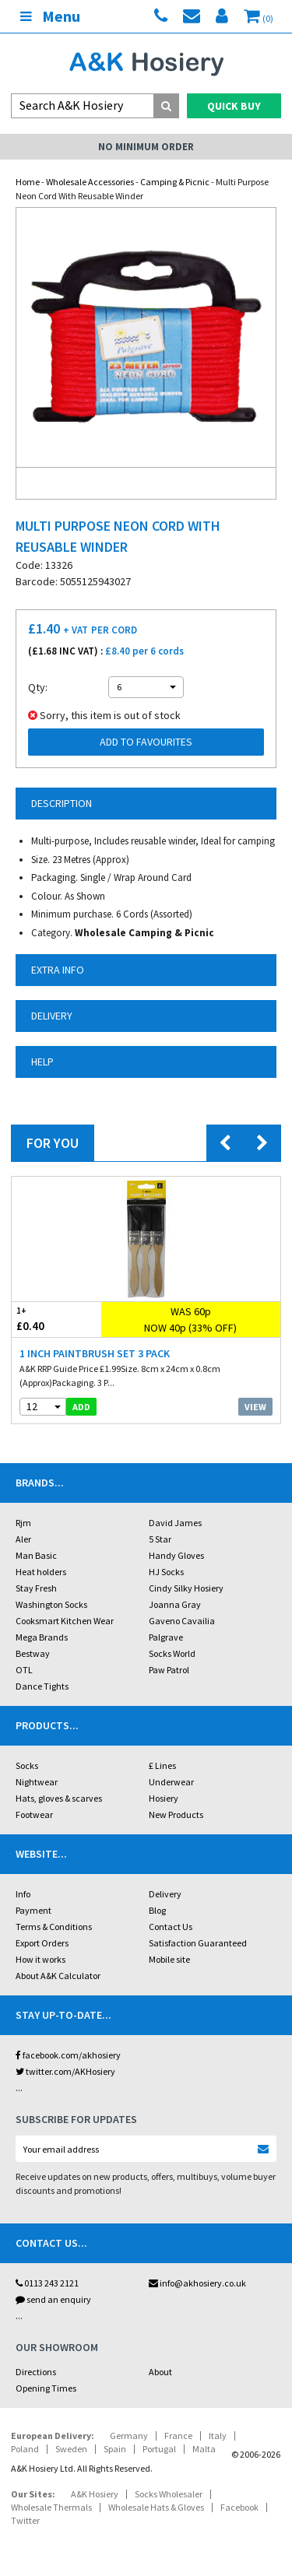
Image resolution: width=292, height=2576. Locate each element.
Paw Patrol (169, 1670)
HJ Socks (166, 1572)
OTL (24, 1670)
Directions (36, 2372)
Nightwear (37, 1782)
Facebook (239, 2507)
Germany (129, 2435)
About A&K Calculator (58, 1975)
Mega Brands (42, 1637)
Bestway (33, 1653)
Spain (115, 2449)
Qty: (37, 687)
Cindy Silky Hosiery (186, 1588)
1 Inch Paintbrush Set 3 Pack (94, 1353)
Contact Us (170, 1926)
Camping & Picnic (174, 182)
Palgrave (166, 1637)
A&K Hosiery (94, 2494)
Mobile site (169, 1959)
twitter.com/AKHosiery (65, 2071)
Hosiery (163, 1798)
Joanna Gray (175, 1604)
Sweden (71, 2449)
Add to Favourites (146, 742)
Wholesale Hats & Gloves (156, 2507)
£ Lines (162, 1765)
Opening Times (46, 2388)
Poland (25, 2449)
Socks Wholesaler (168, 2494)
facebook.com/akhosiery (68, 2055)
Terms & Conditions (54, 1926)
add (81, 1407)
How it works (40, 1959)
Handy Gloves (176, 1555)
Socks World (172, 1653)
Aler (23, 1539)
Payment (33, 1910)
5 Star (160, 1539)
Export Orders (42, 1943)
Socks (27, 1765)
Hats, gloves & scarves (59, 1798)
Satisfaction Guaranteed (198, 1943)
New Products (176, 1814)
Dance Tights (42, 1686)
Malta (204, 2449)
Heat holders (41, 1572)
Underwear (171, 1782)
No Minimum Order (146, 146)
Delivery (165, 1894)
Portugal (159, 2449)
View (255, 1407)
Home (28, 182)
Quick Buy (234, 106)
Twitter (25, 2520)
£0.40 (56, 1318)
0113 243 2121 (47, 2283)
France (178, 2435)
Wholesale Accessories (90, 182)
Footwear (34, 1814)
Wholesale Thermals (51, 2507)
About (160, 2372)
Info (23, 1894)
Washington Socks (51, 1604)
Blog (157, 1910)
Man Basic (36, 1555)
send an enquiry (53, 2299)
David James (175, 1522)
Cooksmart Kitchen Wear (65, 1621)
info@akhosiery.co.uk (197, 2283)
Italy (218, 2435)
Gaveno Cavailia (182, 1621)
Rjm (23, 1522)
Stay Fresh (36, 1588)
